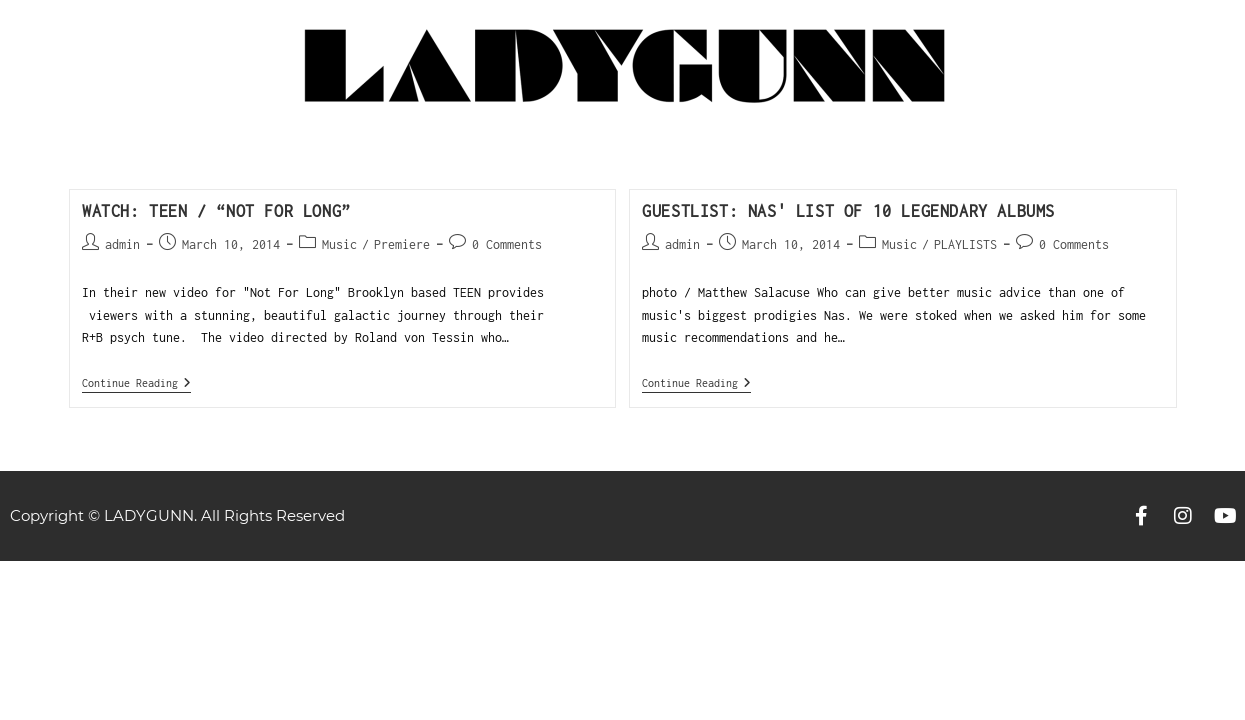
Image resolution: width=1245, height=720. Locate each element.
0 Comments (507, 244)
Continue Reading (136, 382)
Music (339, 244)
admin (122, 244)
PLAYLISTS (965, 244)
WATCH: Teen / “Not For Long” (216, 211)
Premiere (402, 244)
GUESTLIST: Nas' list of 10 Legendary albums (848, 211)
